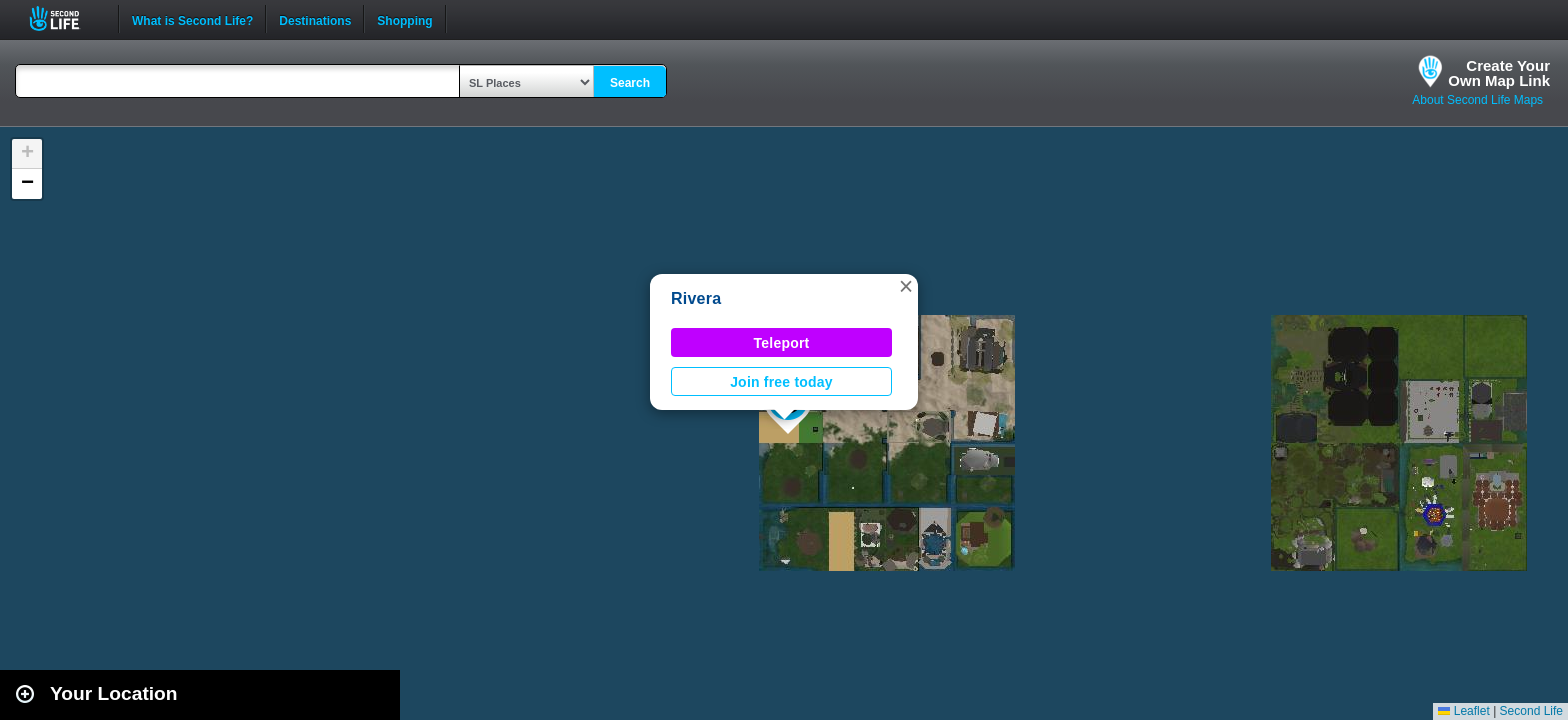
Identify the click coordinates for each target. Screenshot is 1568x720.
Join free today (781, 382)
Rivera (696, 298)
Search (630, 83)
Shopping (404, 19)
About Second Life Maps (1477, 100)
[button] (906, 286)
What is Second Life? (192, 19)
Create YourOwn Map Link (1499, 73)
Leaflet (1463, 711)
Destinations (315, 19)
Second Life (65, 18)
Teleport (782, 343)
